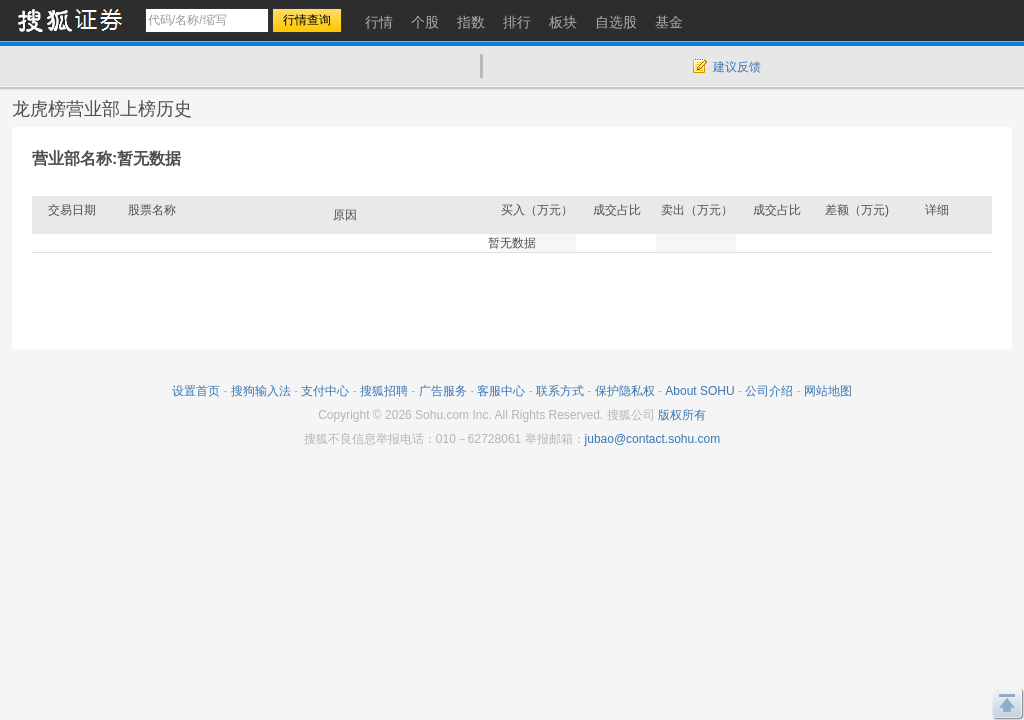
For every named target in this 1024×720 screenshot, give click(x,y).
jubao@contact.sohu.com (653, 439)
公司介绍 (769, 391)
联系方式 (560, 391)
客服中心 (501, 391)
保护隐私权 (625, 391)
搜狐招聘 (384, 391)
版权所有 (682, 415)
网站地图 (828, 391)
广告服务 (443, 391)
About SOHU (699, 391)
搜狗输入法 (261, 391)
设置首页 (196, 391)
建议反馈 (737, 67)
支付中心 (325, 391)
